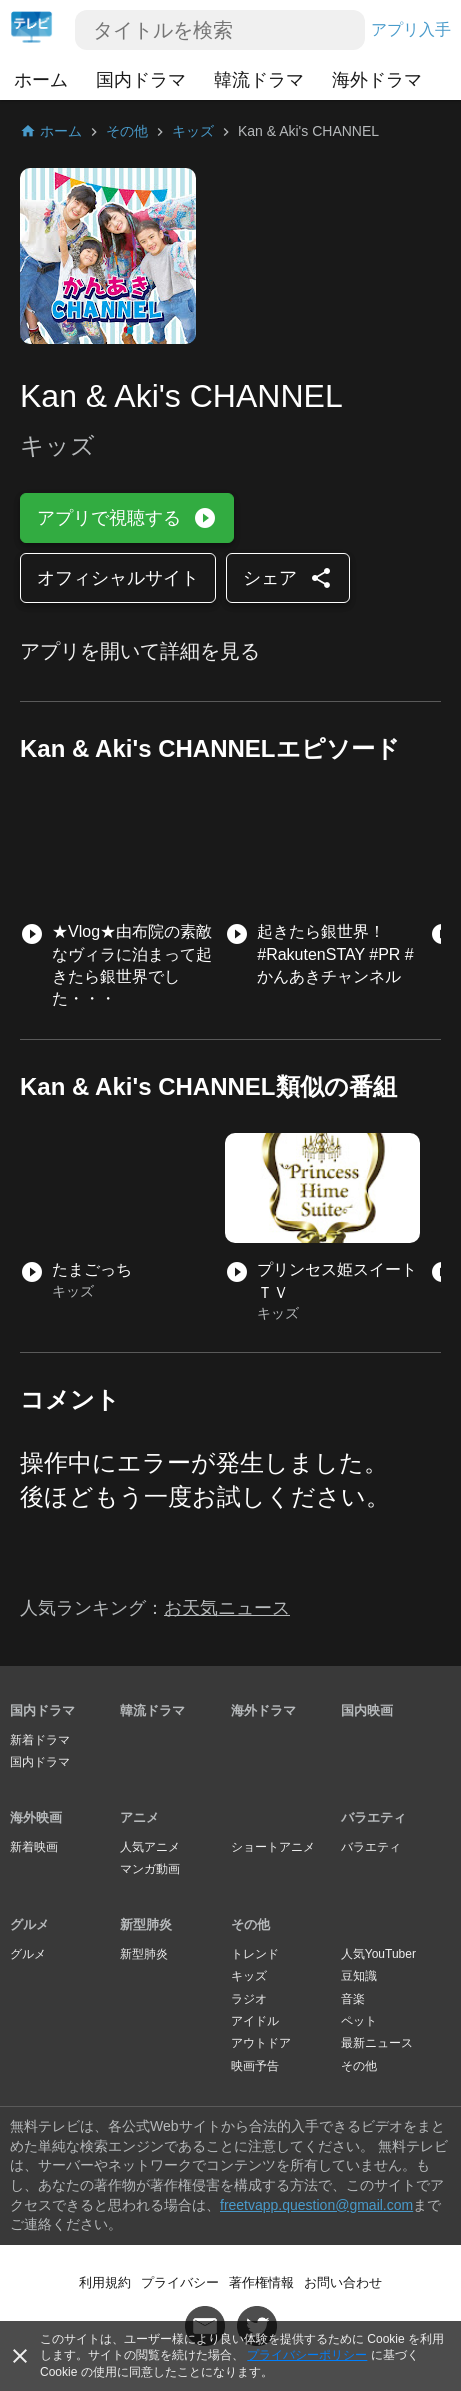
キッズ (249, 1976)
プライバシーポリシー (307, 2355)
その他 (250, 1924)
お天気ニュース (227, 1608)
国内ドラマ (141, 80)
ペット (359, 2021)
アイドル (255, 2021)
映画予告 (255, 2066)
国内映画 (367, 1710)
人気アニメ (150, 1847)
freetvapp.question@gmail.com (316, 2205)
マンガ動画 (150, 1869)
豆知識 (359, 1976)
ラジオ (249, 1999)
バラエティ (373, 1817)
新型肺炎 (146, 1924)
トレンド (255, 1954)
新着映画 (34, 1847)
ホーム (41, 80)
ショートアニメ (273, 1847)
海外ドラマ (377, 80)
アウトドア (261, 2043)
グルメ (29, 1924)
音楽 (353, 1999)
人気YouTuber (378, 1954)
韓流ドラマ (259, 80)
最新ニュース (377, 2043)
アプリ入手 (411, 29)
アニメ (139, 1817)
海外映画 (36, 1817)
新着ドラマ (40, 1740)
